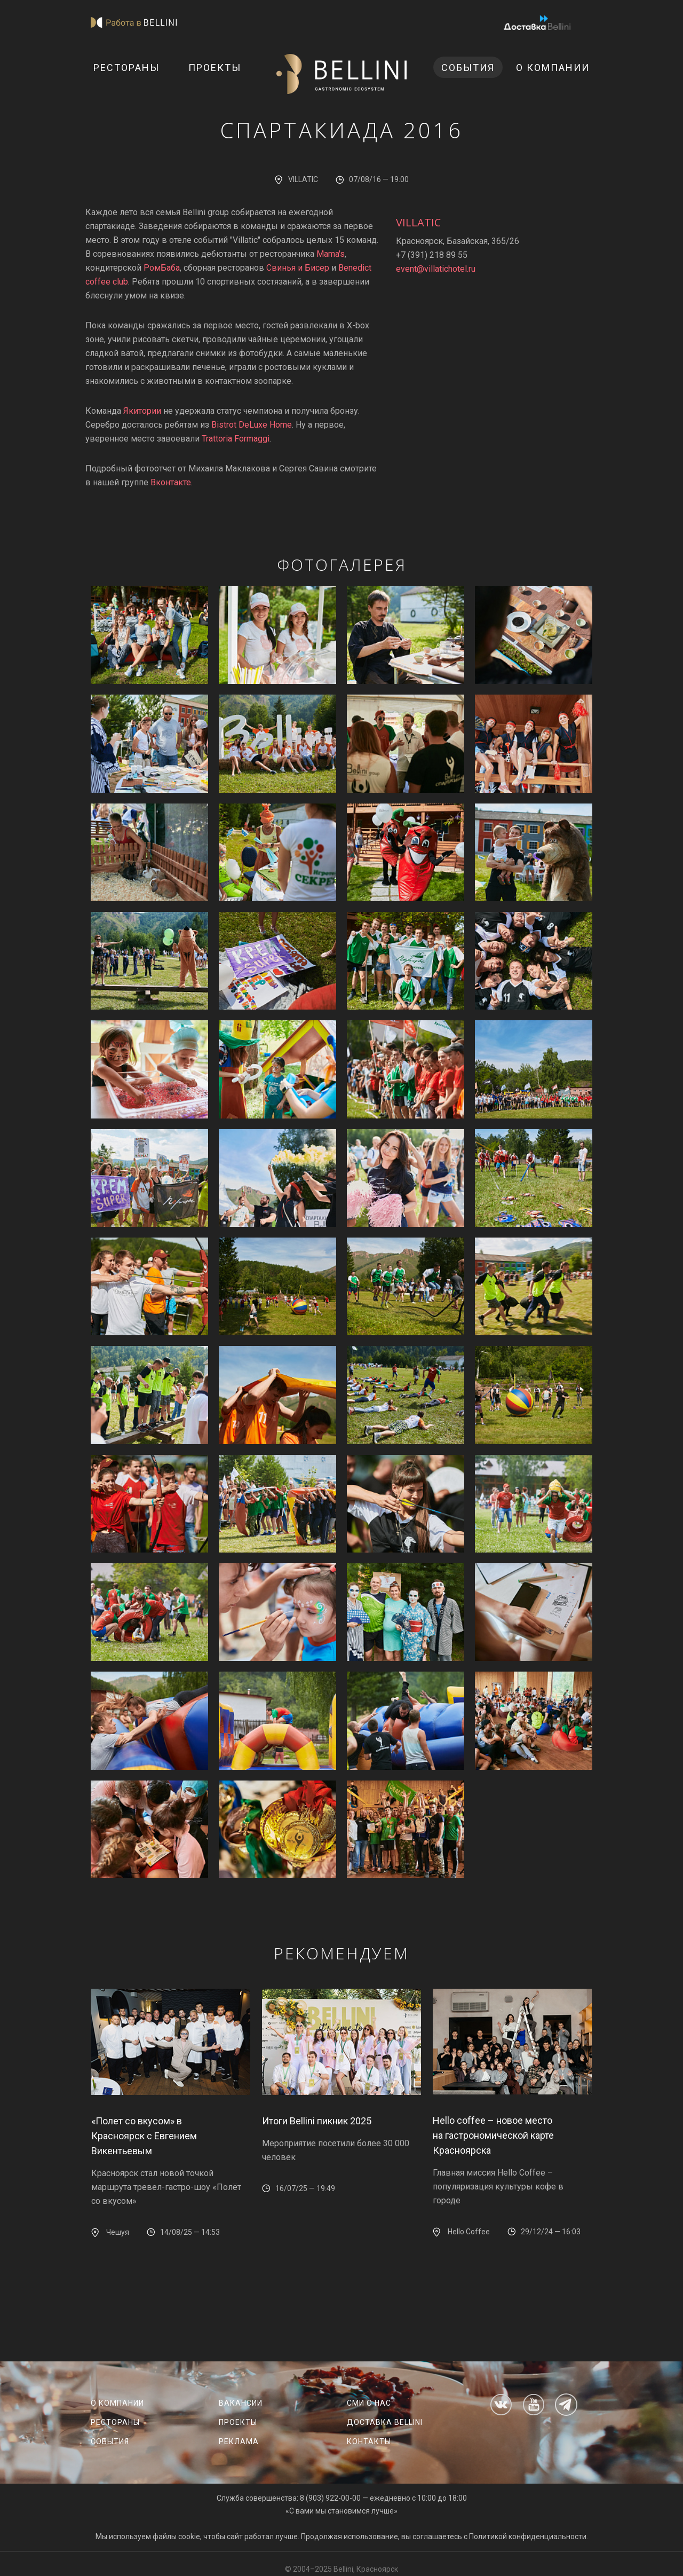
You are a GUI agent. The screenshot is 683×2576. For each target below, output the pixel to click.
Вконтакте (170, 482)
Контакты (369, 2441)
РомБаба (162, 268)
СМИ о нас (369, 2403)
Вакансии (241, 2403)
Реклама (239, 2441)
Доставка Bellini (385, 2422)
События (468, 67)
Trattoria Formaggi (235, 439)
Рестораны (126, 67)
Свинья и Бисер (297, 268)
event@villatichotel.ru (435, 269)
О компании (553, 67)
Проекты (214, 67)
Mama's (330, 254)
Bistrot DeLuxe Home (251, 425)
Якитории (142, 411)
